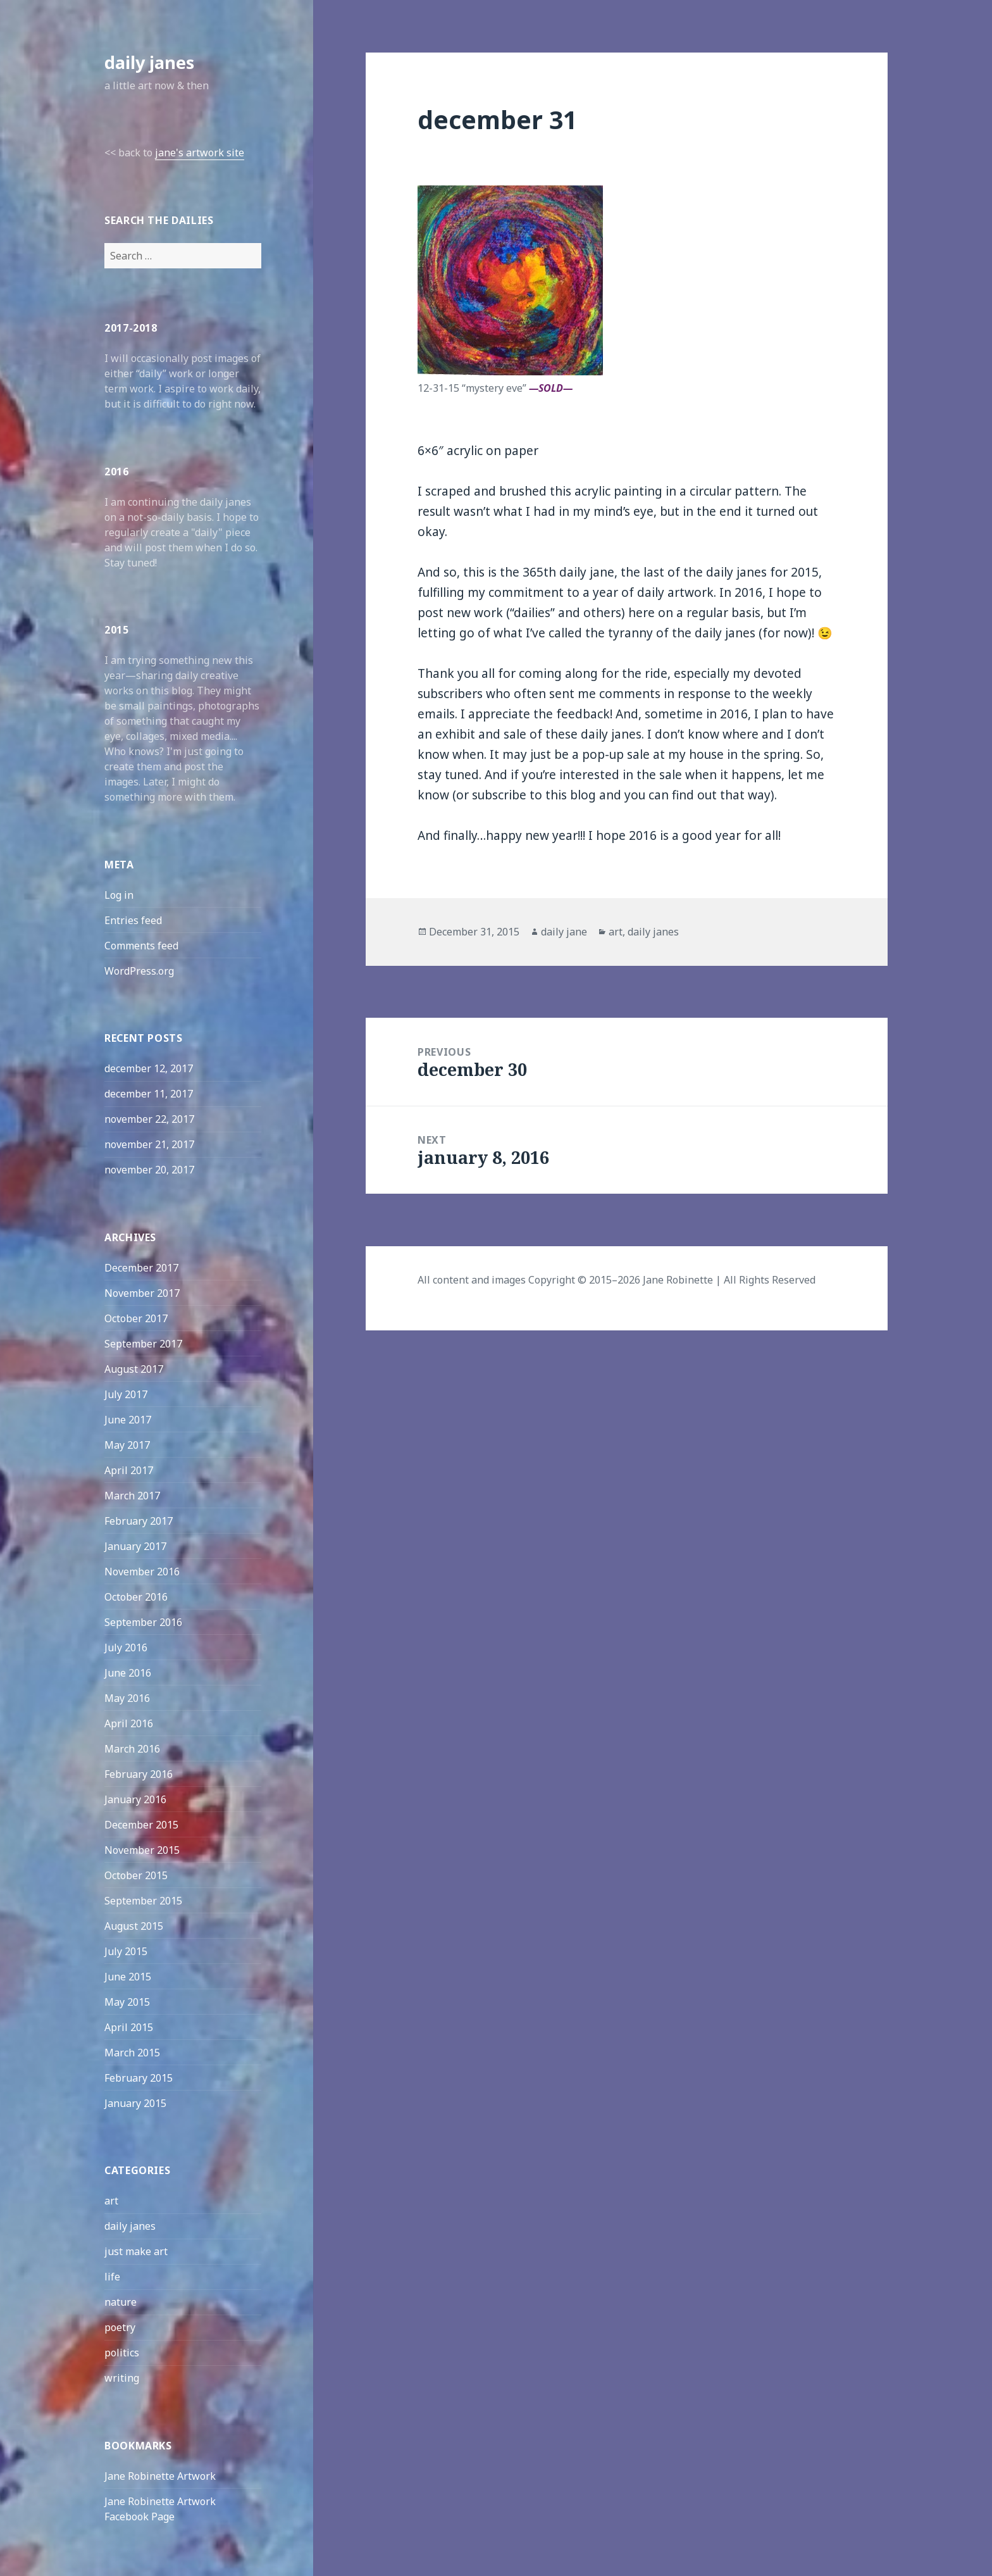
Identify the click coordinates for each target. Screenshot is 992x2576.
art (111, 2201)
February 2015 (138, 2078)
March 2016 (132, 1749)
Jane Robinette (678, 1280)
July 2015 (125, 1951)
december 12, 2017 (148, 1068)
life (112, 2277)
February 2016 (138, 1774)
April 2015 (128, 2027)
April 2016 (128, 1723)
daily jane (564, 932)
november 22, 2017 (149, 1119)
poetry (119, 2327)
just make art (136, 2251)
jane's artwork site (199, 152)
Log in (118, 895)
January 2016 (135, 1799)
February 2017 (138, 1521)
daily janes (149, 62)
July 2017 (125, 1394)
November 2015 (142, 1850)
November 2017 (142, 1293)
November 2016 (142, 1572)
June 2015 (127, 1977)
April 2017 (128, 1470)
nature (120, 2302)
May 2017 (127, 1445)
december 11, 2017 (148, 1094)
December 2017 (141, 1268)
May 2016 (127, 1698)
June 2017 (127, 1420)
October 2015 (136, 1875)
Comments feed (141, 946)
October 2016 (136, 1597)
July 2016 (125, 1647)
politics (121, 2353)
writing (121, 2378)
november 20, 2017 (149, 1170)
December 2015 (141, 1825)
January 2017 (135, 1546)
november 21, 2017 (149, 1144)
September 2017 (143, 1344)
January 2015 (135, 2103)
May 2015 (127, 2002)
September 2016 (143, 1622)
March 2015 (132, 2053)
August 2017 (133, 1369)
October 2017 (136, 1318)
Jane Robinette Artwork (160, 2476)
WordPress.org (139, 971)
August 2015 (133, 1926)
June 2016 (127, 1673)
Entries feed (133, 920)
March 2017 (132, 1496)
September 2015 (143, 1901)
